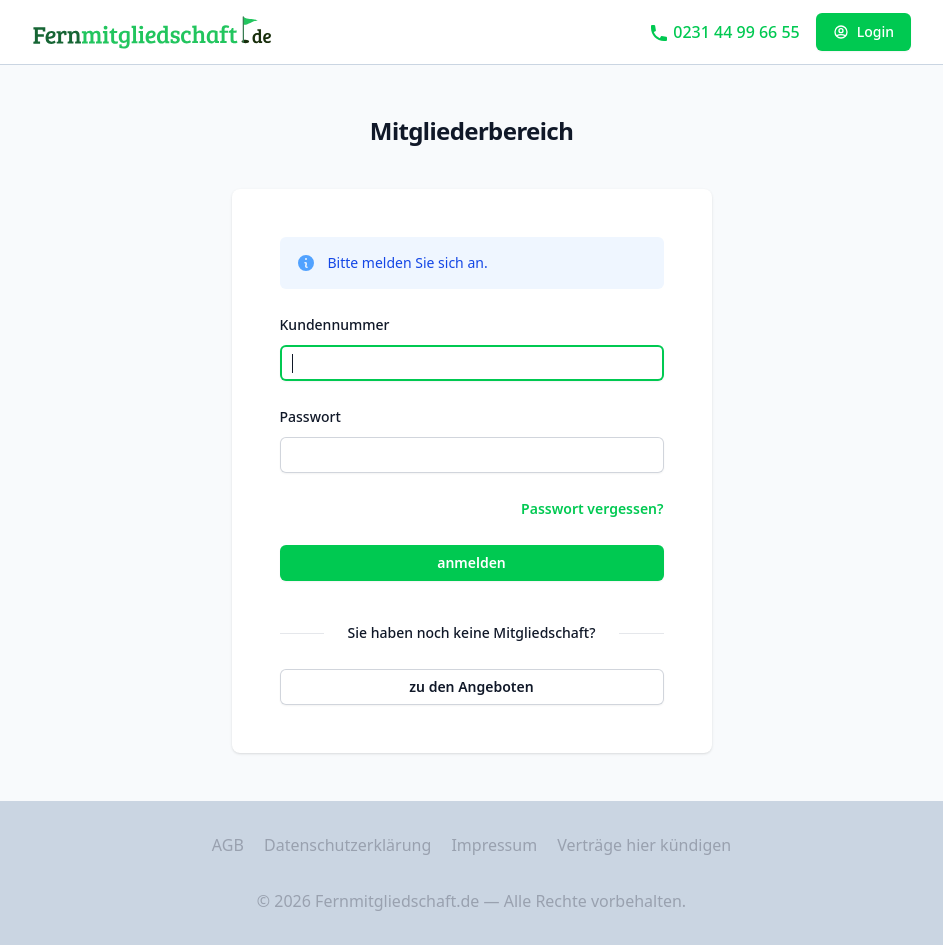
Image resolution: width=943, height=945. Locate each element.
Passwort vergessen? (592, 508)
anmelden (471, 562)
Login (863, 31)
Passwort (310, 416)
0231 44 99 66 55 (724, 32)
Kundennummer (335, 324)
